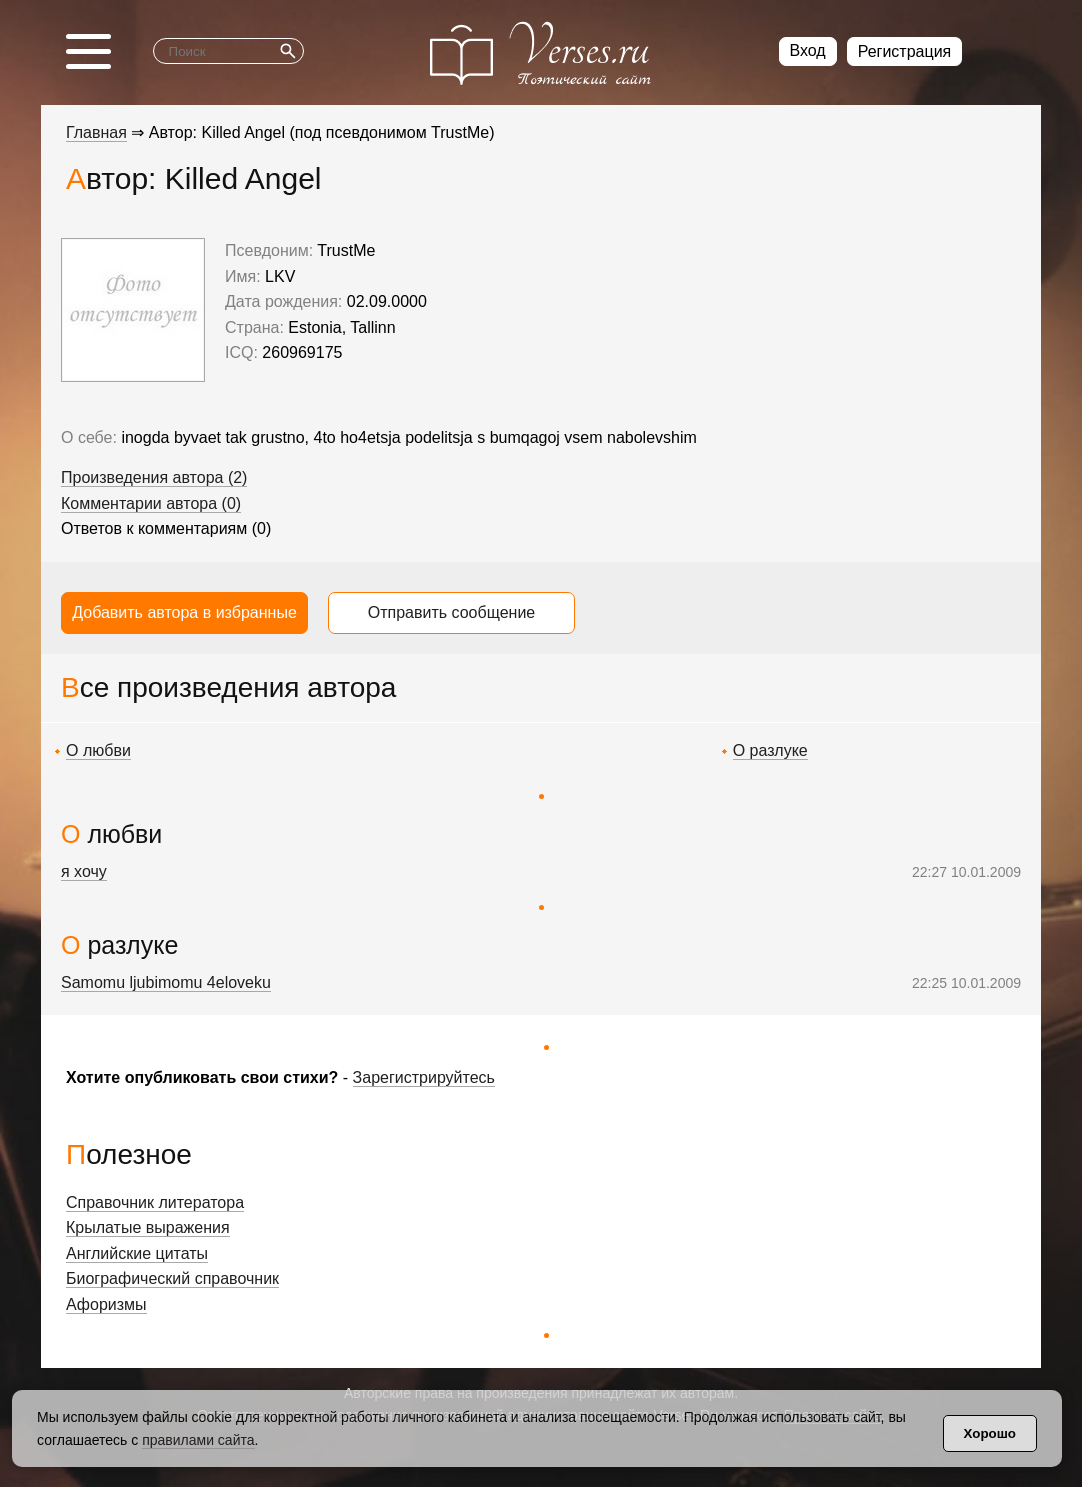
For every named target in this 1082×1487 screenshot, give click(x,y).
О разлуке (770, 750)
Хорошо (990, 1433)
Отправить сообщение (451, 612)
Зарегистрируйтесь (424, 1077)
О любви (98, 750)
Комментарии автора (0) (151, 503)
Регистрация (905, 51)
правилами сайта (198, 1440)
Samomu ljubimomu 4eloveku (166, 982)
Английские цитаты (137, 1253)
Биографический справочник (172, 1278)
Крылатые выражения (148, 1227)
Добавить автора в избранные (184, 612)
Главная (96, 132)
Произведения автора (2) (154, 477)
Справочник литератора (155, 1202)
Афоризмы (106, 1304)
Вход (808, 50)
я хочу (84, 871)
